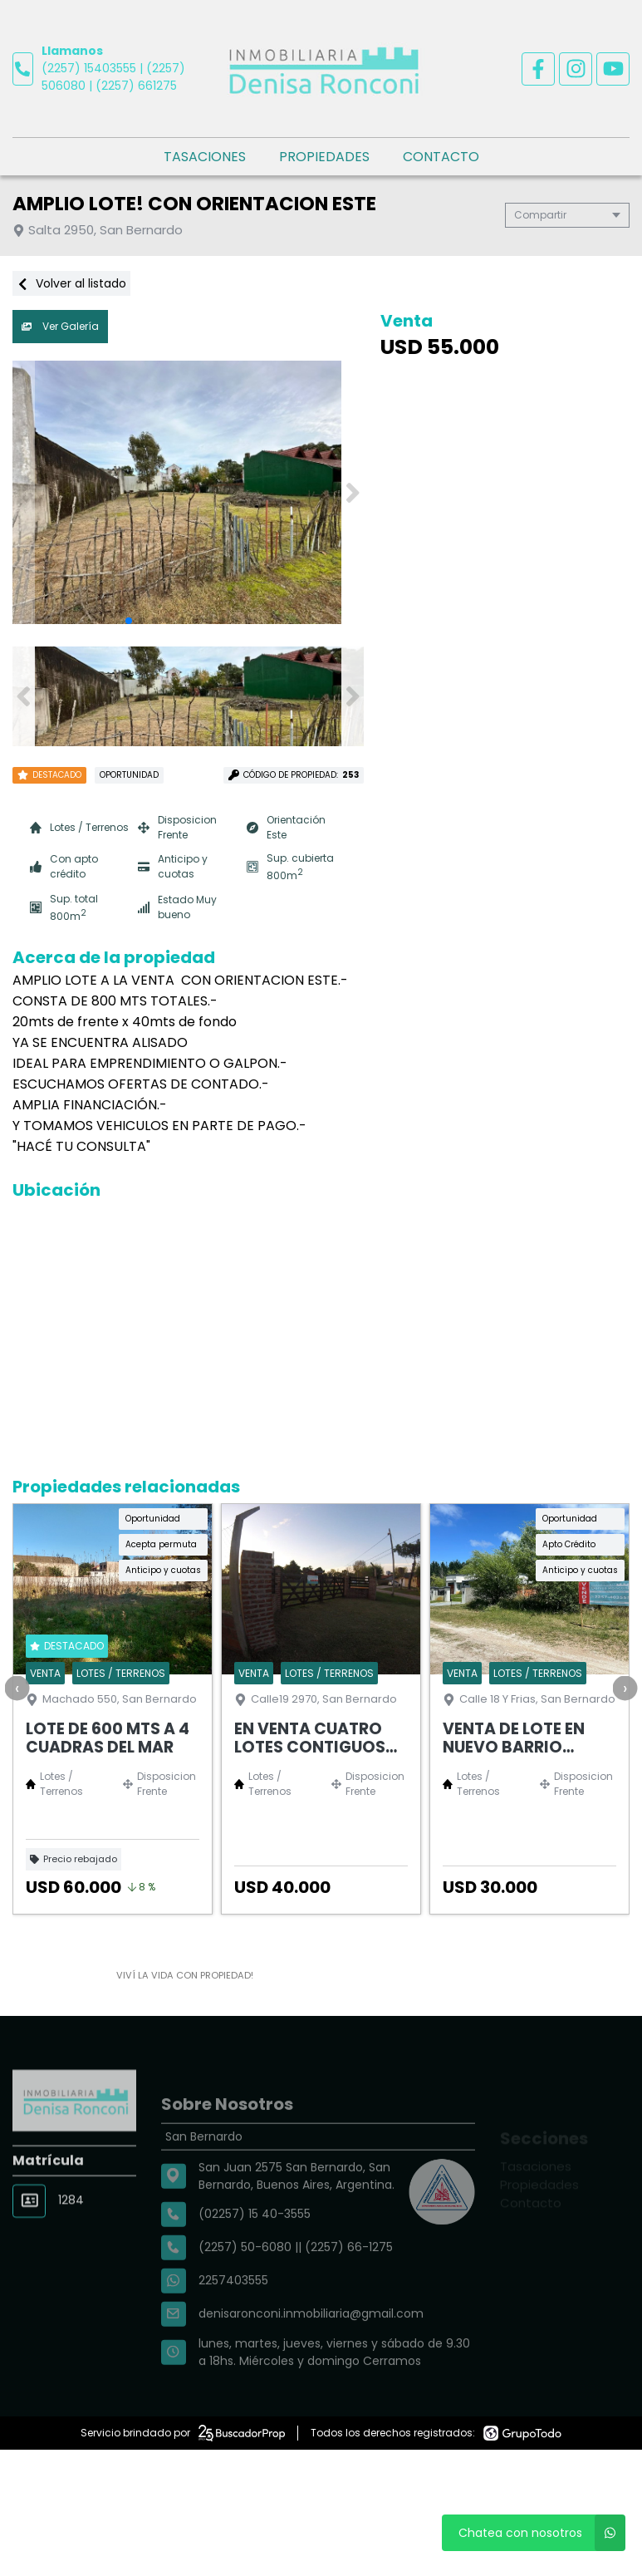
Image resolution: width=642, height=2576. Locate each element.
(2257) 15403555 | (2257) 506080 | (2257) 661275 (113, 77)
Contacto (441, 156)
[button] (352, 492)
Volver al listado (71, 283)
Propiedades (324, 156)
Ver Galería (60, 326)
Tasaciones (205, 156)
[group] (188, 492)
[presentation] (16, 1687)
